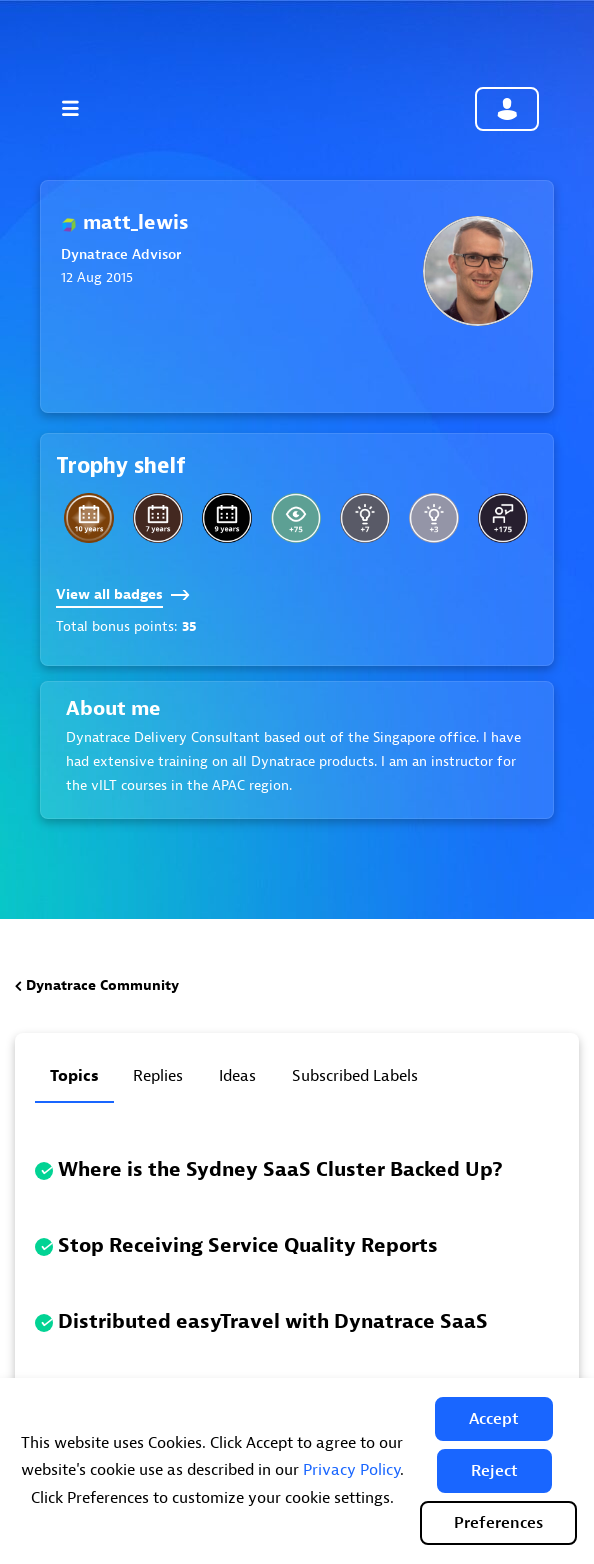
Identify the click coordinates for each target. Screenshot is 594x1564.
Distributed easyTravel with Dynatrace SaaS (273, 1321)
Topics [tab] (74, 1076)
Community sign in (507, 109)
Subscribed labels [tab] (355, 1076)
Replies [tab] (158, 1076)
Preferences (498, 1523)
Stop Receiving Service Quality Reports (248, 1245)
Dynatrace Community (102, 985)
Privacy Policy (351, 1470)
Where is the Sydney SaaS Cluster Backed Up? (280, 1169)
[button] (494, 1419)
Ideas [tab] (237, 1076)
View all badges (123, 594)
